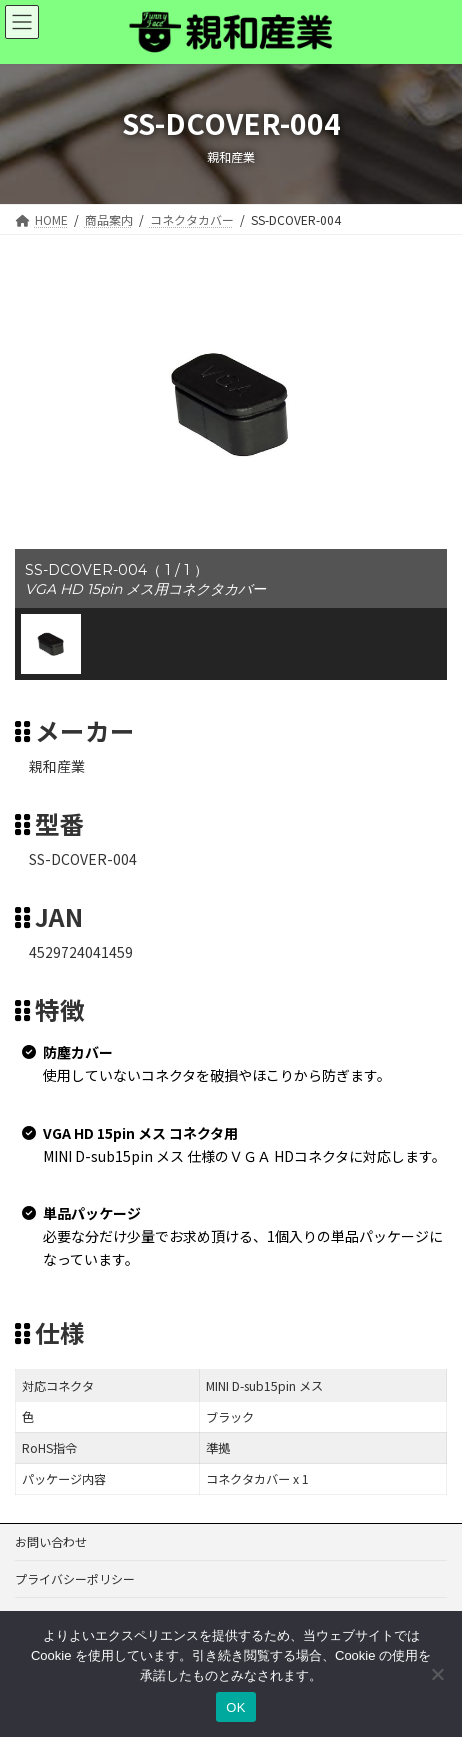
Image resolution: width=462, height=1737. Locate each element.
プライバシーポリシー (75, 1578)
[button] (51, 644)
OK (235, 1707)
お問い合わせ (51, 1541)
